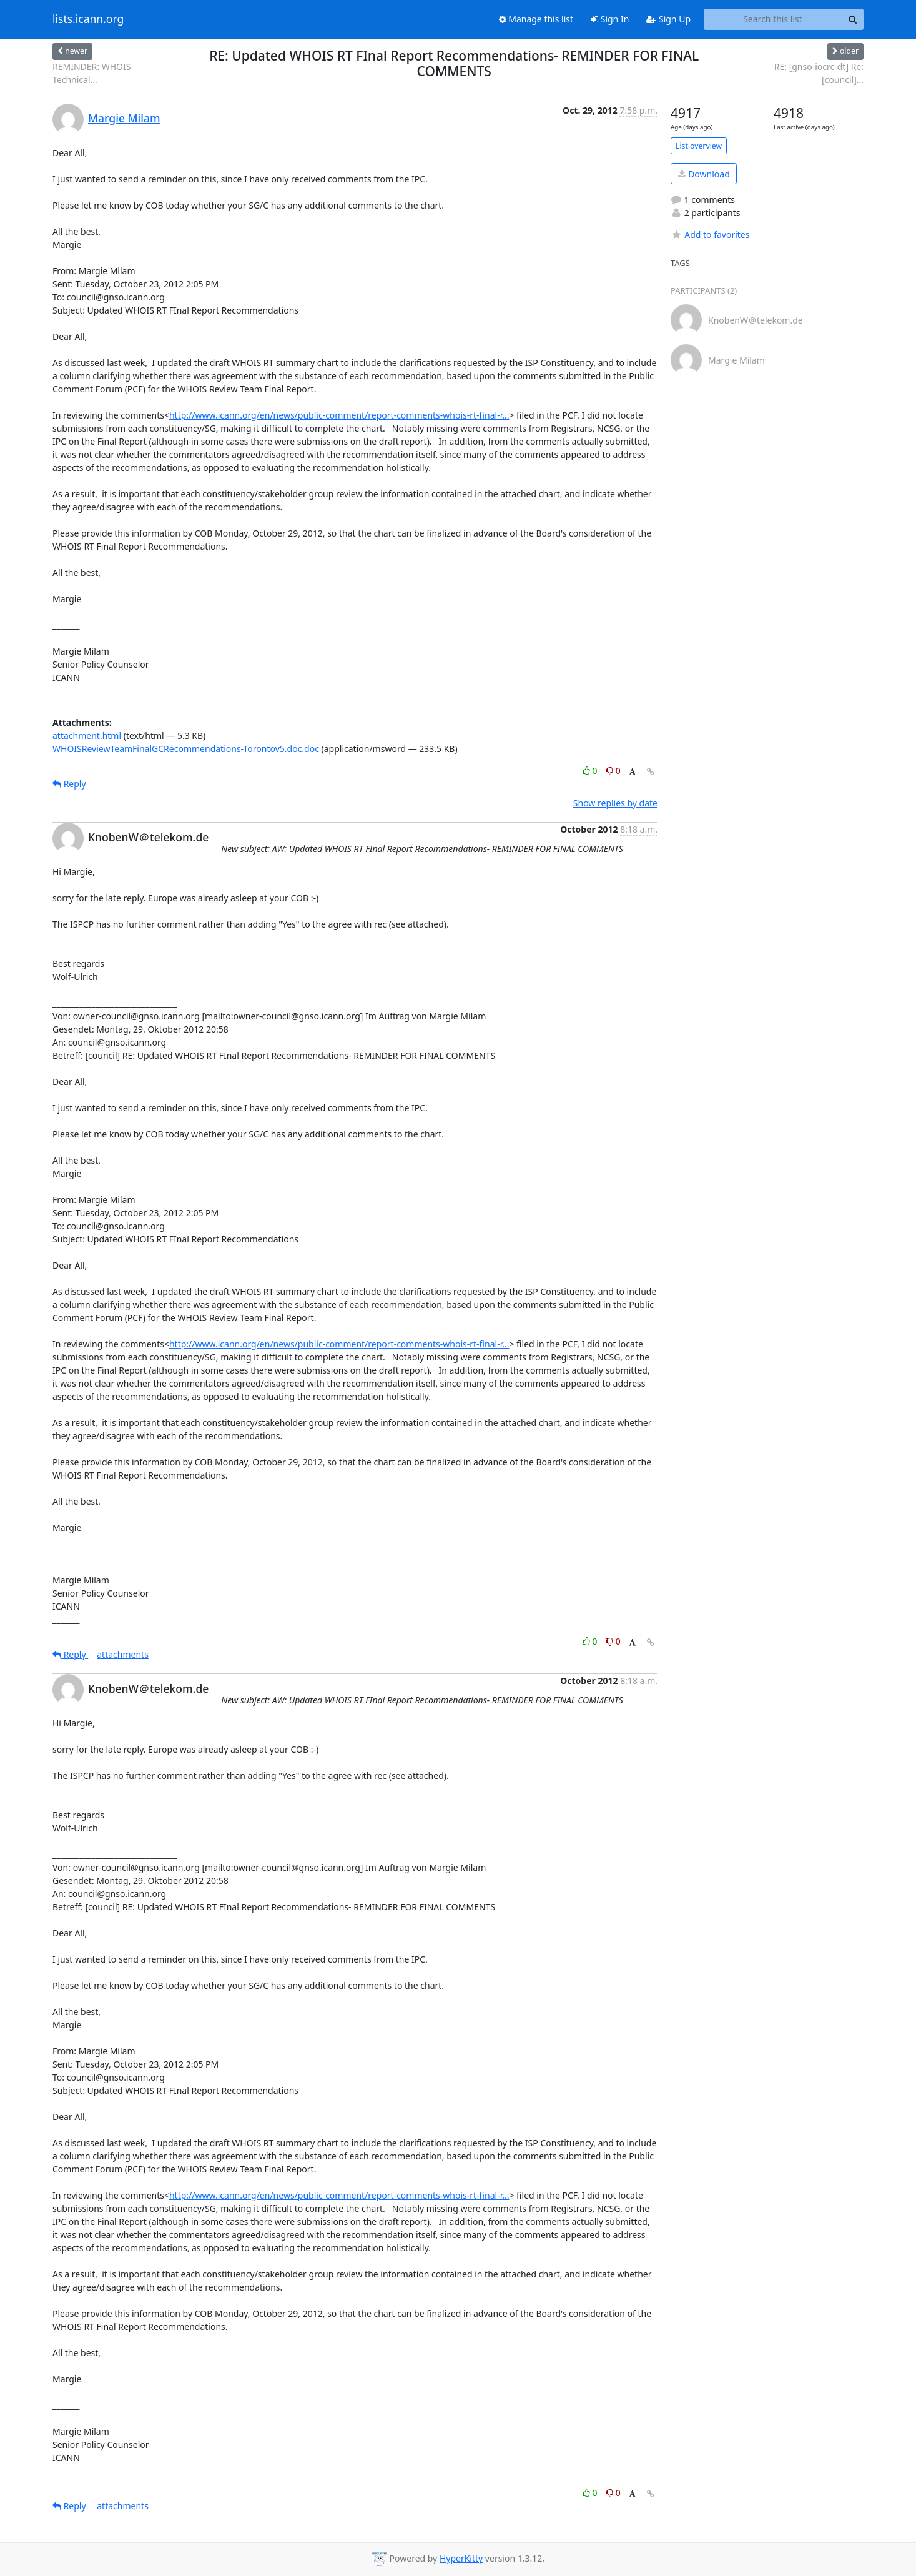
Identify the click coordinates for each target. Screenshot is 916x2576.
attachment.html (86, 735)
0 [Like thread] (591, 770)
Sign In (610, 19)
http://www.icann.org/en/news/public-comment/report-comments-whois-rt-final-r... (339, 415)
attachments (123, 1654)
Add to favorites (710, 234)
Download (704, 174)
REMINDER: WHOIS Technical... (91, 73)
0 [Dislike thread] (613, 770)
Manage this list (536, 19)
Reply (69, 784)
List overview (699, 146)
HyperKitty (461, 2558)
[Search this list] (773, 19)
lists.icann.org (88, 19)
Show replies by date (615, 803)
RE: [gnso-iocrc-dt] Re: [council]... (819, 73)
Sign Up (668, 19)
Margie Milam (124, 118)
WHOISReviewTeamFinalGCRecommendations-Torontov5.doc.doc (185, 749)
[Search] (852, 19)
